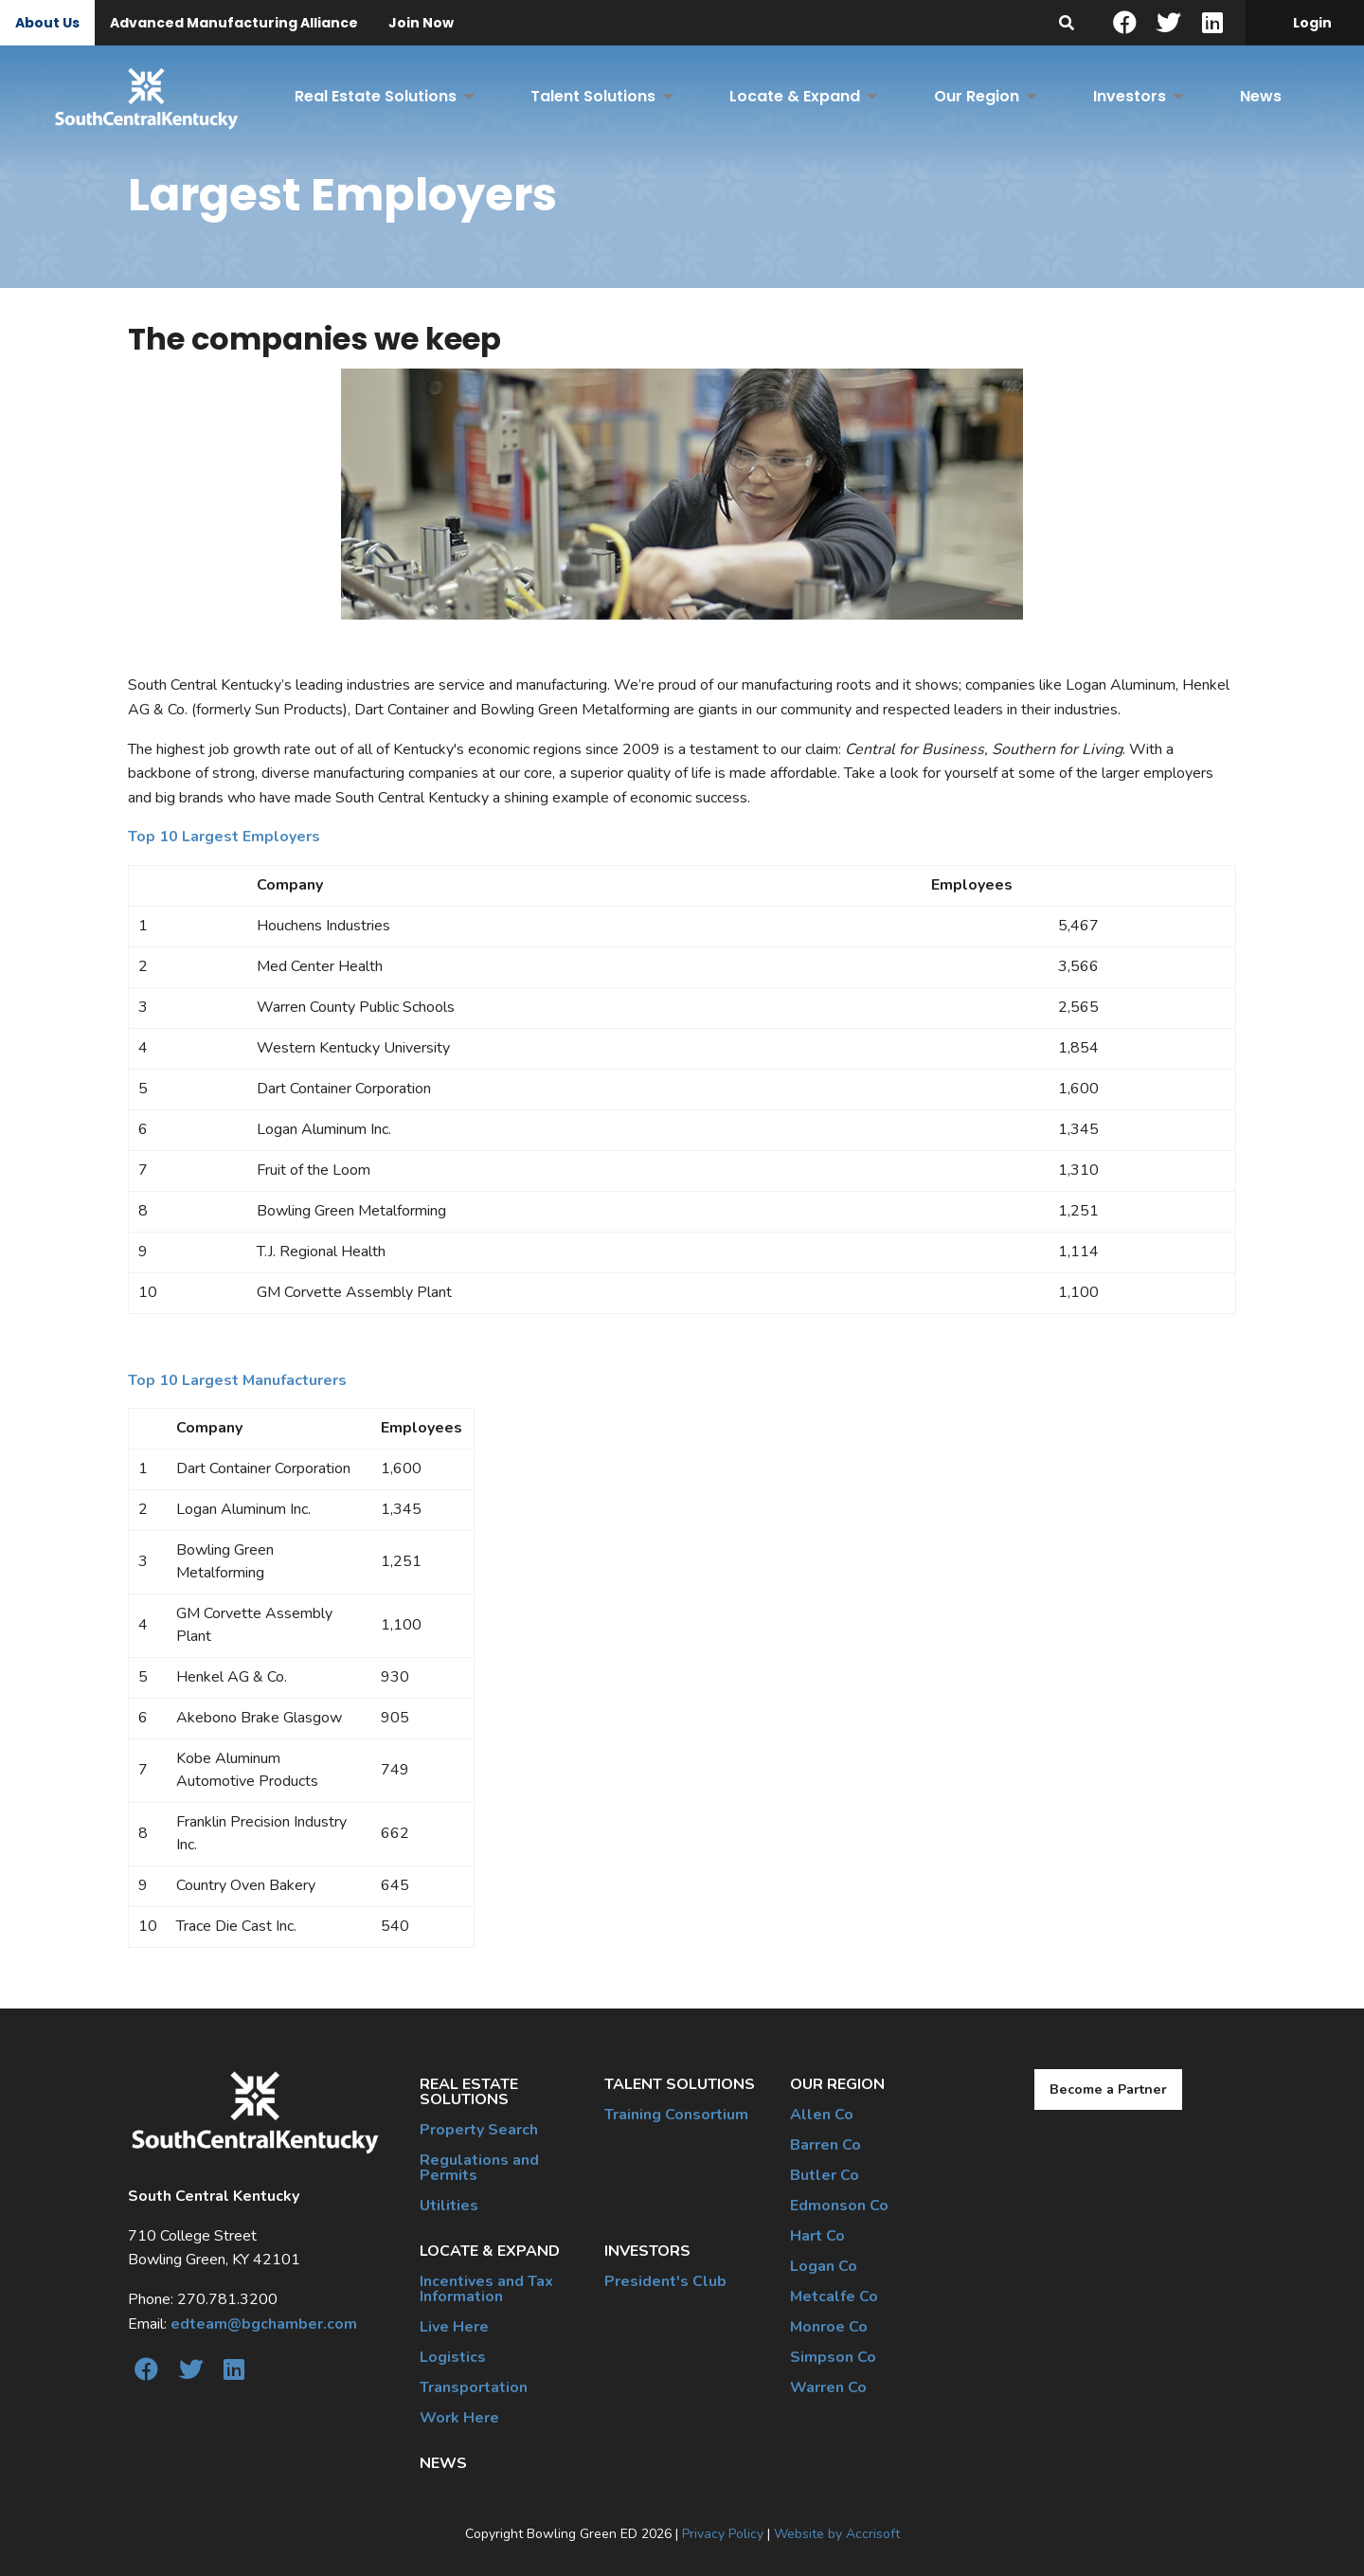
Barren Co (825, 2145)
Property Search (479, 2129)
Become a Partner (1108, 2089)
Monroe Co (829, 2326)
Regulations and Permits (479, 2168)
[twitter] (1168, 22)
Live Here (454, 2326)
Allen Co (821, 2114)
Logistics (453, 2357)
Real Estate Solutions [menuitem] (376, 96)
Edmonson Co (839, 2205)
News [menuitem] (1261, 96)
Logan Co (823, 2266)
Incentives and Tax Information (486, 2289)
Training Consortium (676, 2114)
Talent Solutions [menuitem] (592, 96)
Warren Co (828, 2387)
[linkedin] (1212, 22)
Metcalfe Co (834, 2296)
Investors (647, 2251)
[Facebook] (1124, 22)
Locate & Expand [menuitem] (794, 96)
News (443, 2463)
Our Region (837, 2084)
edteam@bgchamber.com (263, 2324)
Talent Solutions (679, 2084)
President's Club (665, 2281)
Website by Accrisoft (837, 2534)
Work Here (459, 2417)
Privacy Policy (722, 2534)
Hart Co (817, 2235)
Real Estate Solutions (469, 2092)
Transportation (474, 2387)
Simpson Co (833, 2357)
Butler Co (824, 2175)
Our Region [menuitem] (976, 96)
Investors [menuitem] (1129, 96)
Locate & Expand (490, 2251)
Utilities (449, 2205)
